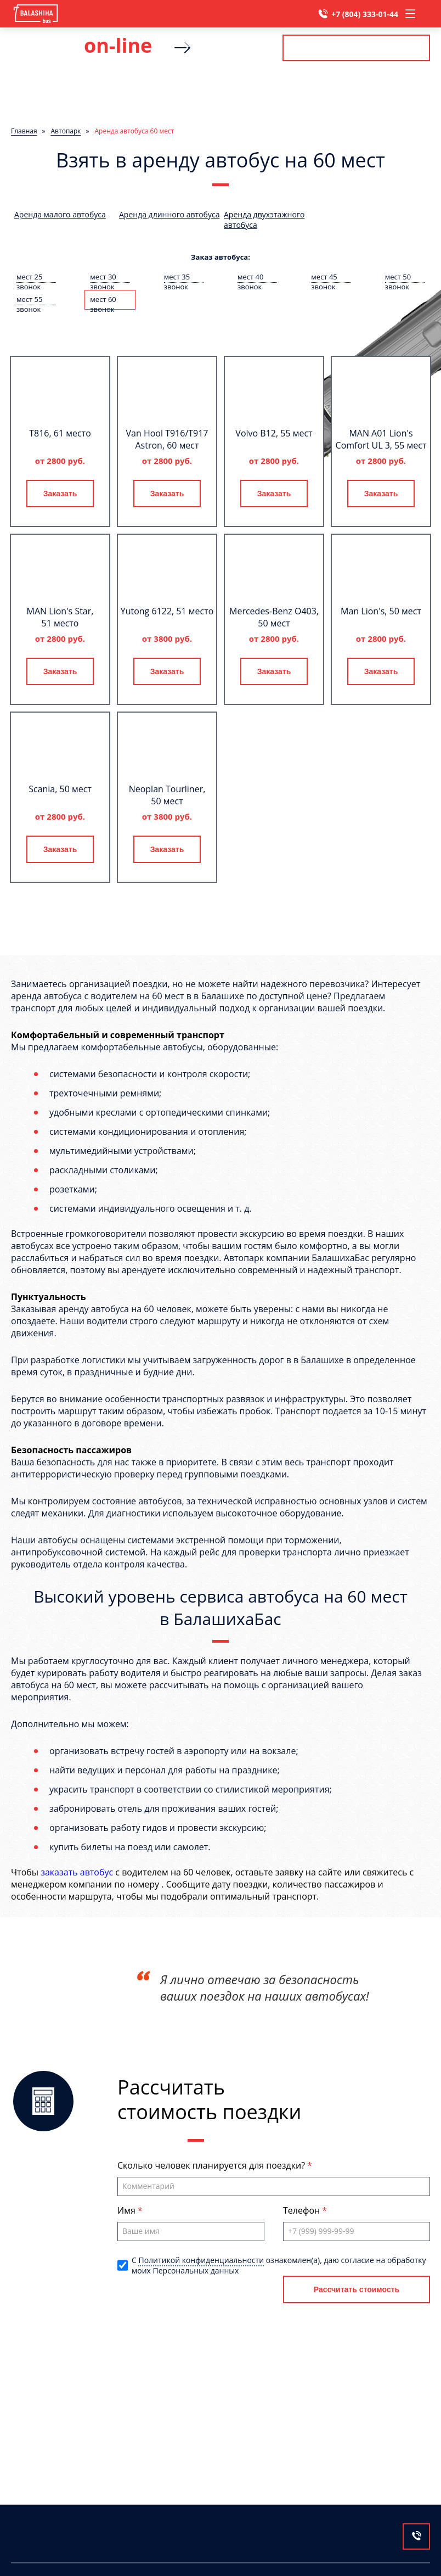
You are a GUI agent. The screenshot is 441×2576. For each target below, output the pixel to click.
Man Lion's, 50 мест (381, 611)
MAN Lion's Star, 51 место (60, 617)
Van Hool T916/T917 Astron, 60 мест (167, 439)
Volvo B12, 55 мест (273, 433)
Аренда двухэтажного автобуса (264, 219)
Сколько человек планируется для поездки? (212, 2165)
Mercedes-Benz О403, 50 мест (274, 617)
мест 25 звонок (29, 277)
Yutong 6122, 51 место (167, 611)
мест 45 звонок (324, 277)
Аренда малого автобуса (60, 214)
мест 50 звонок (398, 277)
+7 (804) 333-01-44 (364, 14)
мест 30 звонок (103, 277)
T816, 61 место (60, 433)
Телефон (302, 2210)
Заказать (60, 493)
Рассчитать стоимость (356, 46)
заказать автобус (77, 1872)
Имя (127, 2210)
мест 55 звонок (29, 299)
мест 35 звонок (177, 277)
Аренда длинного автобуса (169, 214)
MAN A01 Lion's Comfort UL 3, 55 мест (381, 439)
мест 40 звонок (250, 277)
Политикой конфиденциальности (201, 2260)
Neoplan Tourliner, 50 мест (167, 795)
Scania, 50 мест (60, 789)
